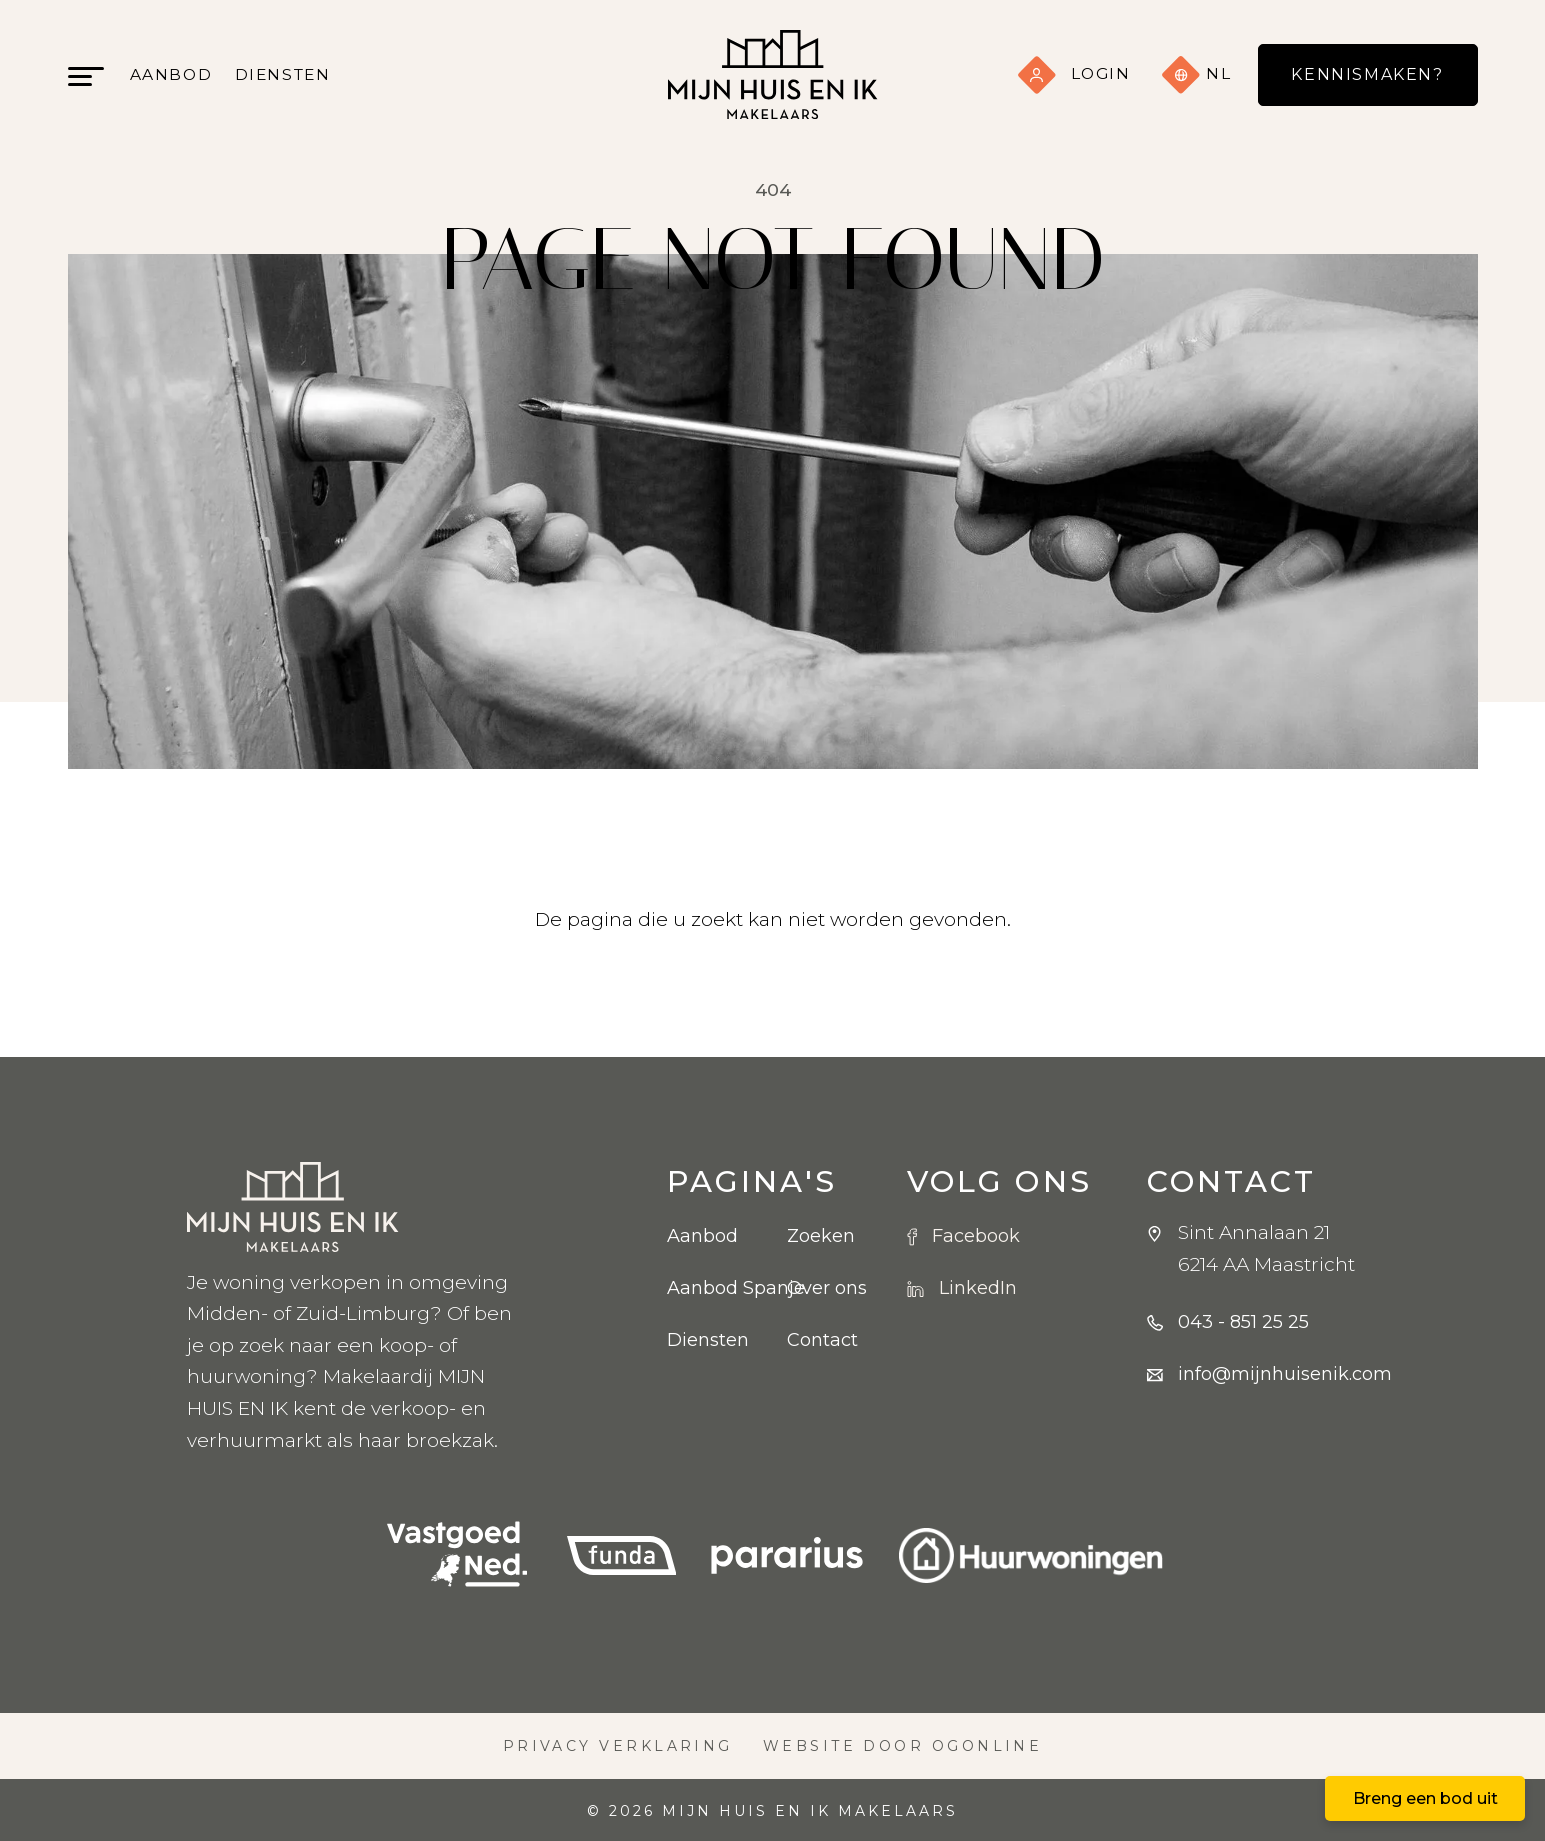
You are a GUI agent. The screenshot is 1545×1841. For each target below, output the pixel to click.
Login (1073, 73)
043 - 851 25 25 (1243, 1322)
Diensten (282, 74)
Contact (822, 1340)
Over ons (827, 1288)
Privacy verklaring (618, 1746)
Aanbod (171, 74)
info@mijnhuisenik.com (1285, 1374)
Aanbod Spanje (712, 1288)
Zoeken (821, 1236)
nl (1196, 75)
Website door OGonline (903, 1746)
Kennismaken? (1367, 74)
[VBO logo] (457, 1555)
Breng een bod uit (1425, 1798)
